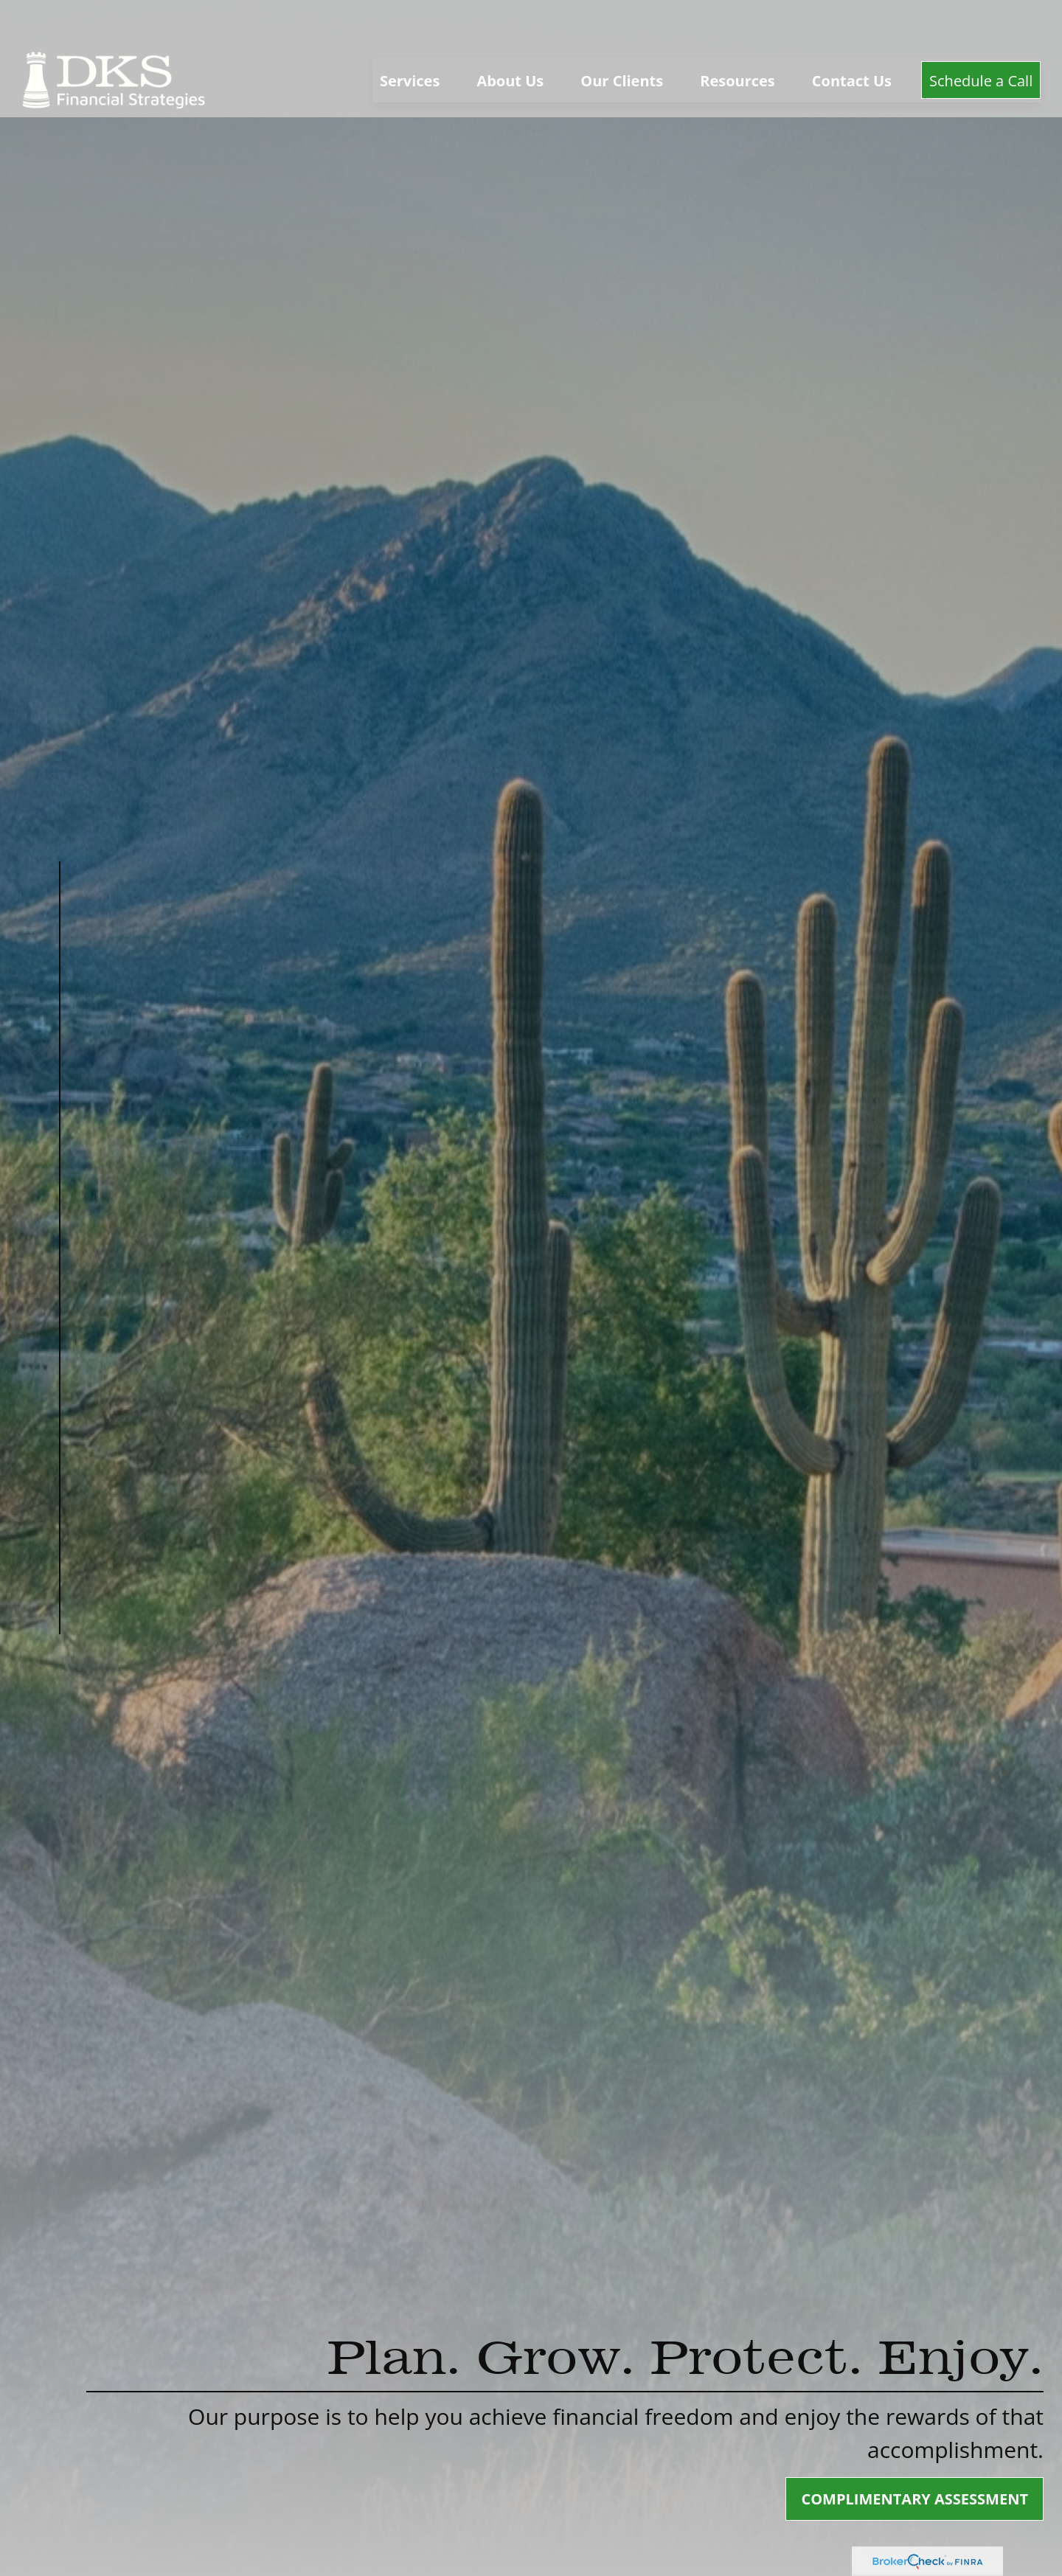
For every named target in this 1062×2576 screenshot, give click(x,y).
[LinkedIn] (58, 1705)
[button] (409, 36)
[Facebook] (59, 1674)
